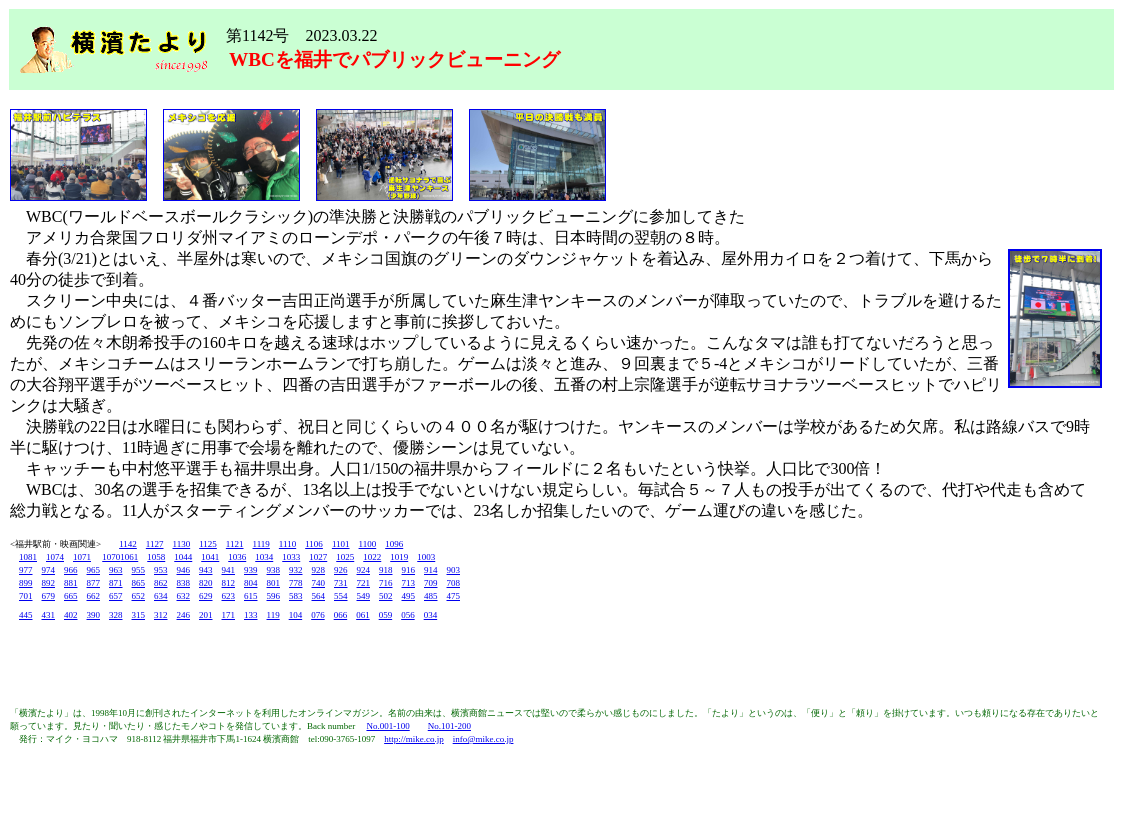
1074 (55, 557)
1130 (182, 544)
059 (386, 615)
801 (274, 583)
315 (139, 615)
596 (274, 596)
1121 (235, 544)
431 (49, 615)
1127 (155, 544)
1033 (291, 557)
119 (273, 615)
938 (274, 570)
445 (26, 615)
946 (184, 570)
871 (116, 583)
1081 (28, 557)
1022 (372, 557)
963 (116, 570)
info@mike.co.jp (483, 739)
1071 (82, 557)
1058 (156, 557)
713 (409, 583)
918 (386, 570)
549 (364, 596)
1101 (341, 544)
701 (26, 596)
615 (251, 596)
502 (386, 596)
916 (409, 570)
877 (94, 583)
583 (296, 596)
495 (409, 596)
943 (206, 570)
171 (229, 615)
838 (184, 583)
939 (251, 570)
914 (431, 570)
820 (206, 583)
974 (49, 570)
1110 (287, 544)
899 (26, 583)
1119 (261, 544)
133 (251, 615)
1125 (208, 544)
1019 (399, 557)
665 (71, 596)
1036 (237, 557)
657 (116, 596)
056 (408, 615)
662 (94, 596)
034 (431, 615)
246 (184, 615)
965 (94, 570)
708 (454, 583)
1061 (129, 557)
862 (161, 583)
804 (251, 583)
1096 (394, 544)
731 (341, 583)
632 (184, 596)
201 (206, 615)
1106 (314, 544)
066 (341, 615)
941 (229, 570)
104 (296, 615)
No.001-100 (387, 726)
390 (94, 615)
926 (341, 570)
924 (364, 570)
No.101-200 (449, 726)
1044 (183, 557)
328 (116, 615)
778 (296, 583)
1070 (111, 557)
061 (363, 615)
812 (229, 583)
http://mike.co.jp (414, 739)
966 (71, 570)
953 (161, 570)
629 (206, 596)
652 (139, 596)
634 (161, 596)
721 (364, 583)
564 (319, 596)
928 (319, 570)
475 (454, 596)
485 (431, 596)
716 (386, 583)
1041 (210, 557)
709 (431, 583)
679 (49, 596)
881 (71, 583)
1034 (264, 557)
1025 (345, 557)
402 (71, 615)
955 (139, 570)
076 (318, 615)
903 (454, 570)
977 (26, 570)
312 (161, 615)
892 (49, 583)
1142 (128, 544)
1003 (426, 557)
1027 (318, 557)
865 (139, 583)
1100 (368, 544)
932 (296, 570)
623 (229, 596)
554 (341, 596)
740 (319, 583)
